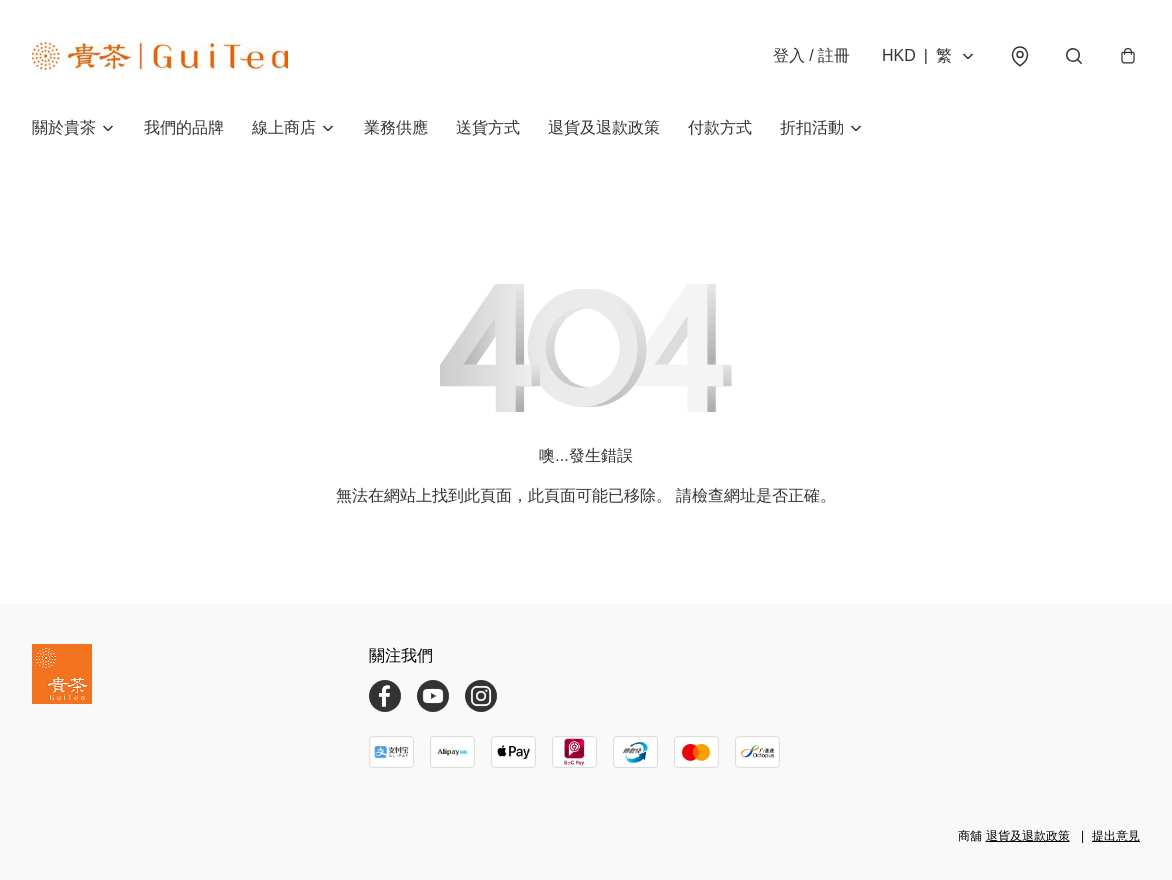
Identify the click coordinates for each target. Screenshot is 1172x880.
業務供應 (396, 127)
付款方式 (720, 127)
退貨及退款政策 (604, 127)
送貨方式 (488, 127)
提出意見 (1116, 836)
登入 (811, 55)
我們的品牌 (184, 127)
